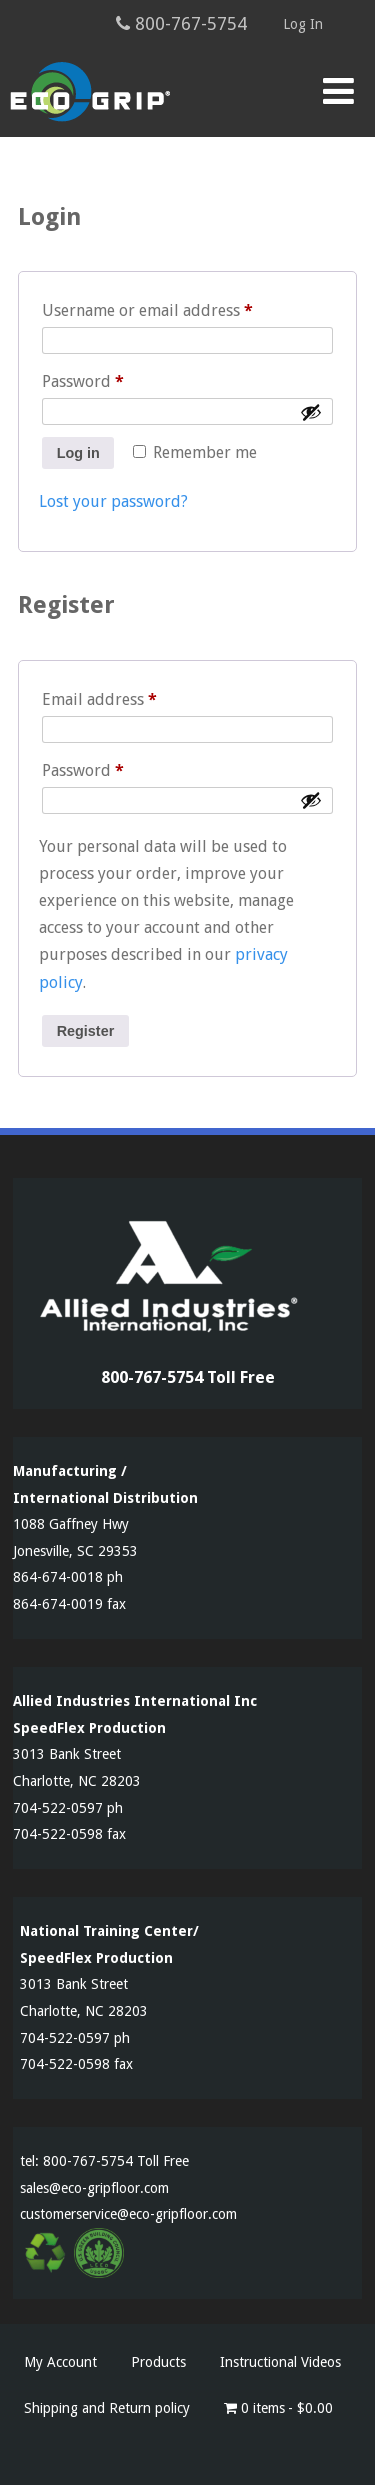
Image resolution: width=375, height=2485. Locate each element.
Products (158, 2362)
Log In (303, 24)
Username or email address (180, 307)
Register (86, 1031)
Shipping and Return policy (107, 2408)
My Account (60, 2362)
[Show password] (311, 412)
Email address (132, 696)
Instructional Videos (280, 2362)
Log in (78, 453)
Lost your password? (113, 501)
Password (116, 378)
